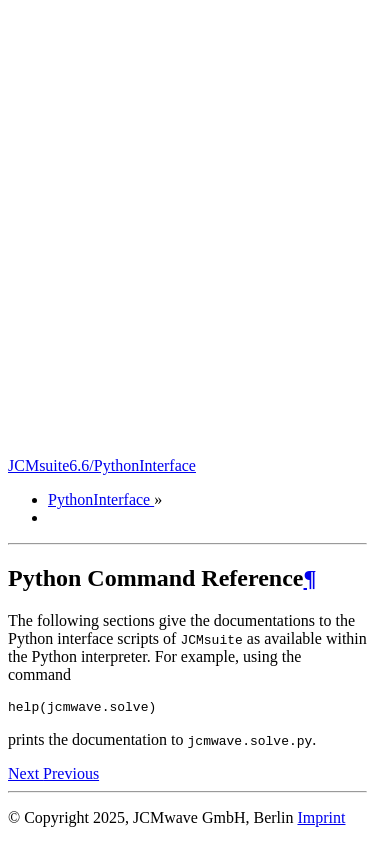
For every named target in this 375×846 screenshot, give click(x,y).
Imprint (321, 820)
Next (25, 776)
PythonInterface (101, 499)
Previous (71, 776)
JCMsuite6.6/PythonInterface (102, 465)
